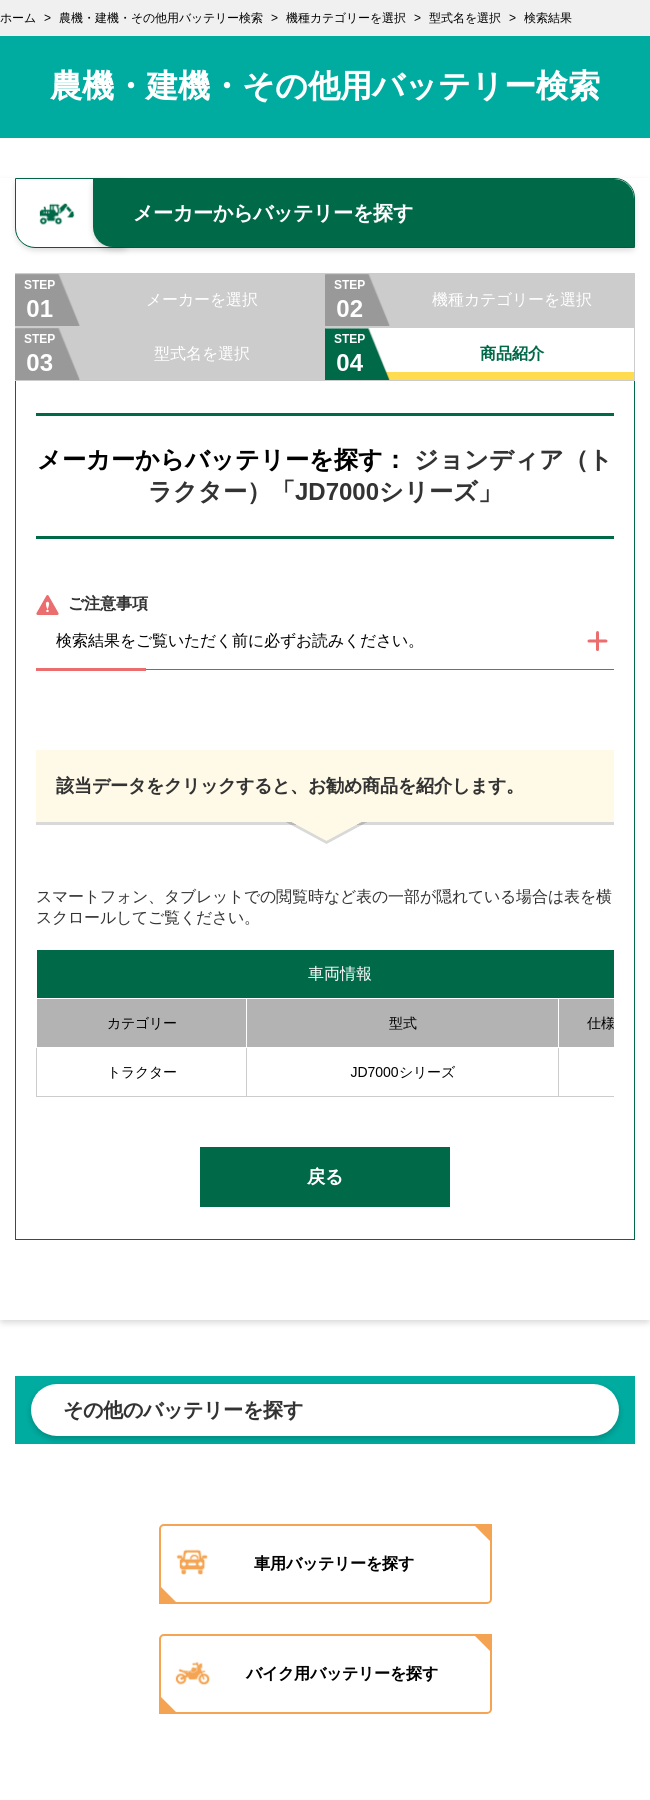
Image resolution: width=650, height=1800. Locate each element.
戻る (325, 1177)
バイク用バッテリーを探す (342, 1673)
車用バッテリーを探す (334, 1563)
